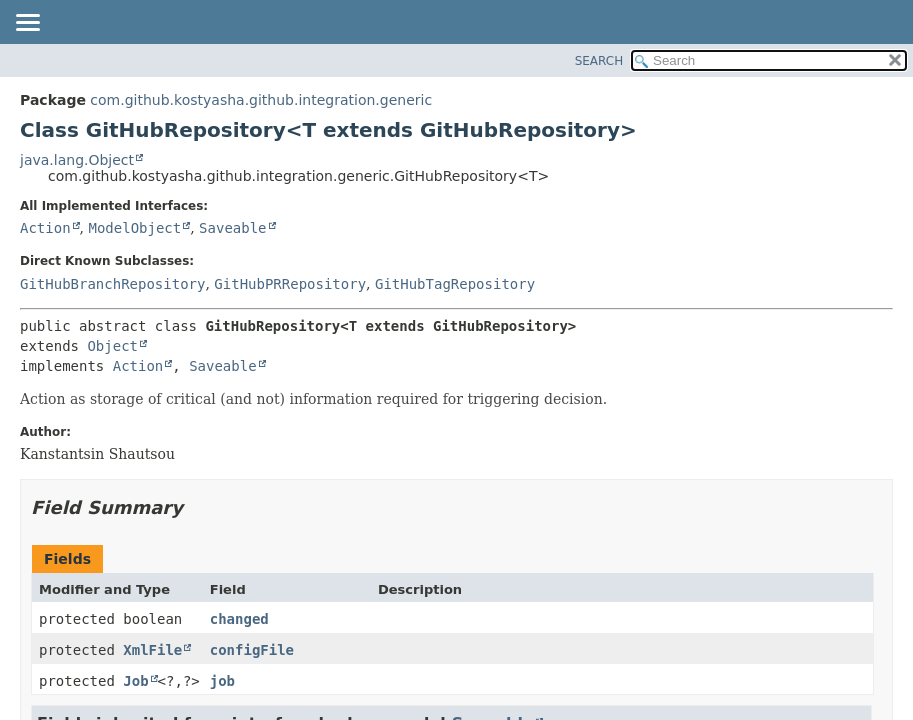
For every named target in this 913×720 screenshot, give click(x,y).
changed (239, 619)
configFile (252, 650)
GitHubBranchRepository (112, 284)
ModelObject (134, 228)
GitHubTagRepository (455, 284)
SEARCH (599, 61)
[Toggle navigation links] (27, 24)
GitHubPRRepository (290, 284)
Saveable (232, 228)
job (222, 681)
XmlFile (152, 650)
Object (112, 346)
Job (135, 681)
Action (45, 228)
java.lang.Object (77, 160)
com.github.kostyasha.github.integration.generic (261, 100)
